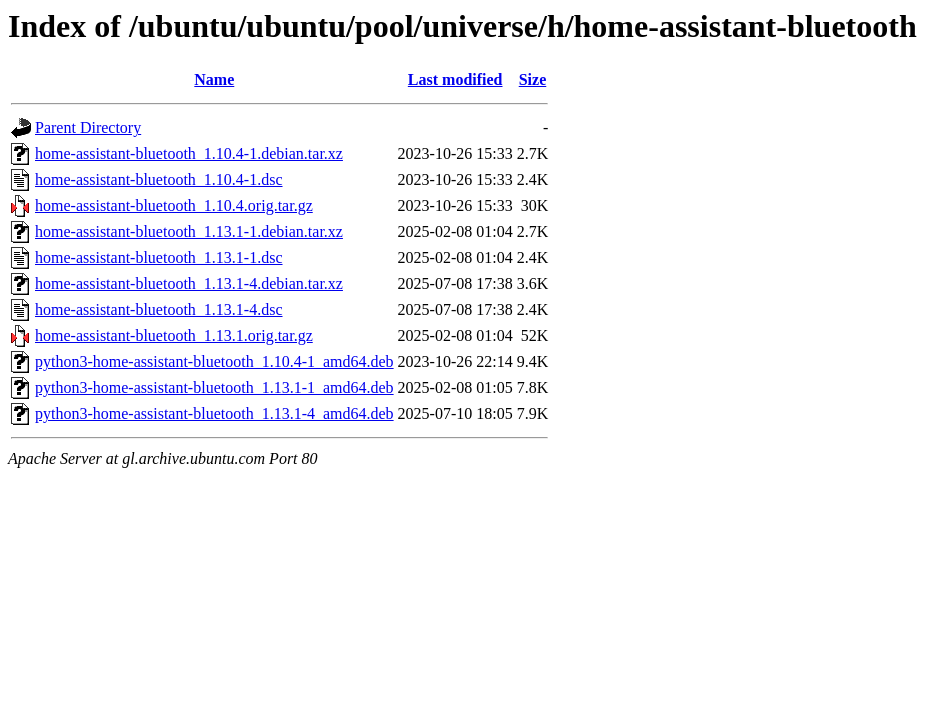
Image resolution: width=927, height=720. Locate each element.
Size (533, 79)
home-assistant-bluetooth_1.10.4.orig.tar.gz (174, 205)
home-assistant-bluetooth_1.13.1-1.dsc (159, 257)
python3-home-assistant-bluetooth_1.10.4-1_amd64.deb (214, 361)
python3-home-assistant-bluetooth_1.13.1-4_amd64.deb (214, 413)
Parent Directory (88, 127)
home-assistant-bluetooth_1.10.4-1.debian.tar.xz (189, 153)
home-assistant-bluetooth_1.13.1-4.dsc (159, 309)
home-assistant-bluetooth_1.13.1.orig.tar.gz (174, 335)
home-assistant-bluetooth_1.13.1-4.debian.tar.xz (189, 283)
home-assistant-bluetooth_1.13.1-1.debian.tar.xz (189, 231)
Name (214, 79)
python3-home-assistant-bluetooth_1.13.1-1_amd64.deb (214, 387)
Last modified (455, 79)
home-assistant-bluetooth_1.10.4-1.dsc (159, 179)
